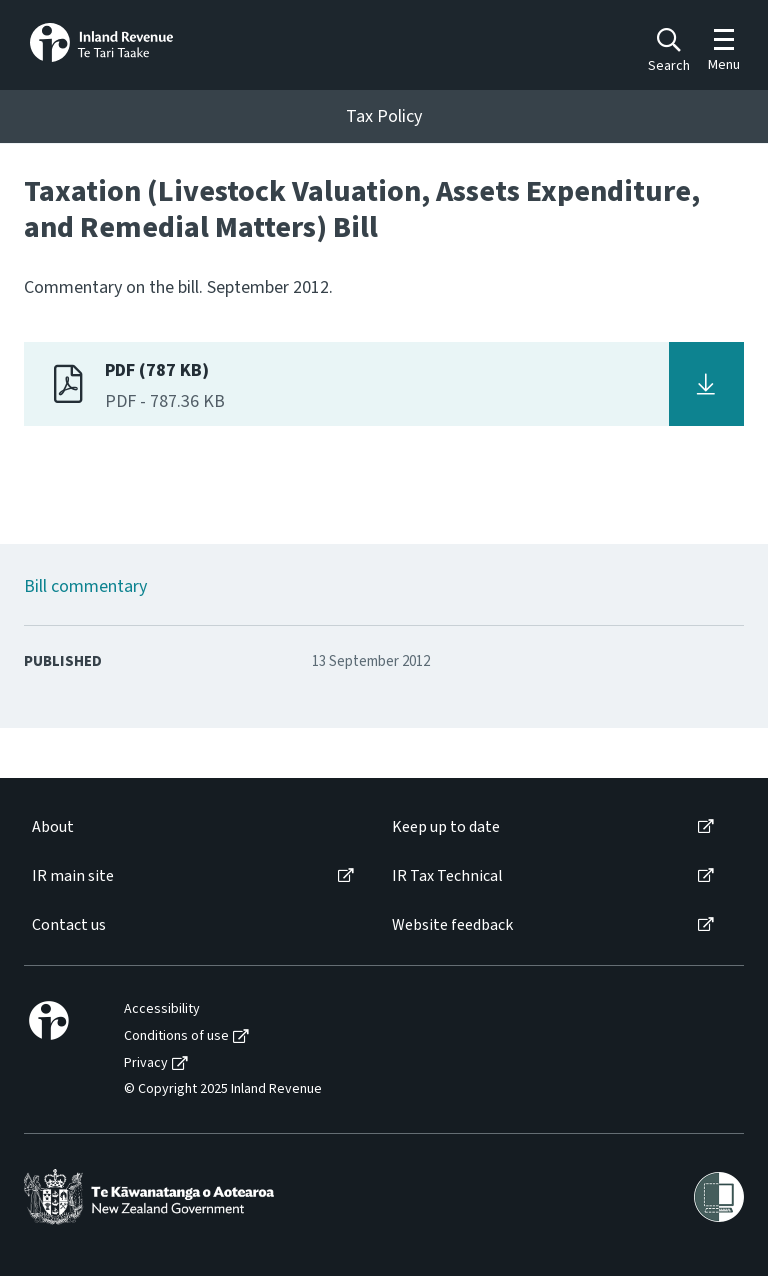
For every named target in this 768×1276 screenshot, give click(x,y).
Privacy (146, 1063)
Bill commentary (85, 586)
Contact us (69, 925)
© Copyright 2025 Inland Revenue (223, 1089)
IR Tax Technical (447, 876)
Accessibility (162, 1009)
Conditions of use (176, 1036)
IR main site (73, 876)
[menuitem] (191, 827)
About (53, 827)
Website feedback (452, 925)
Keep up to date (446, 827)
